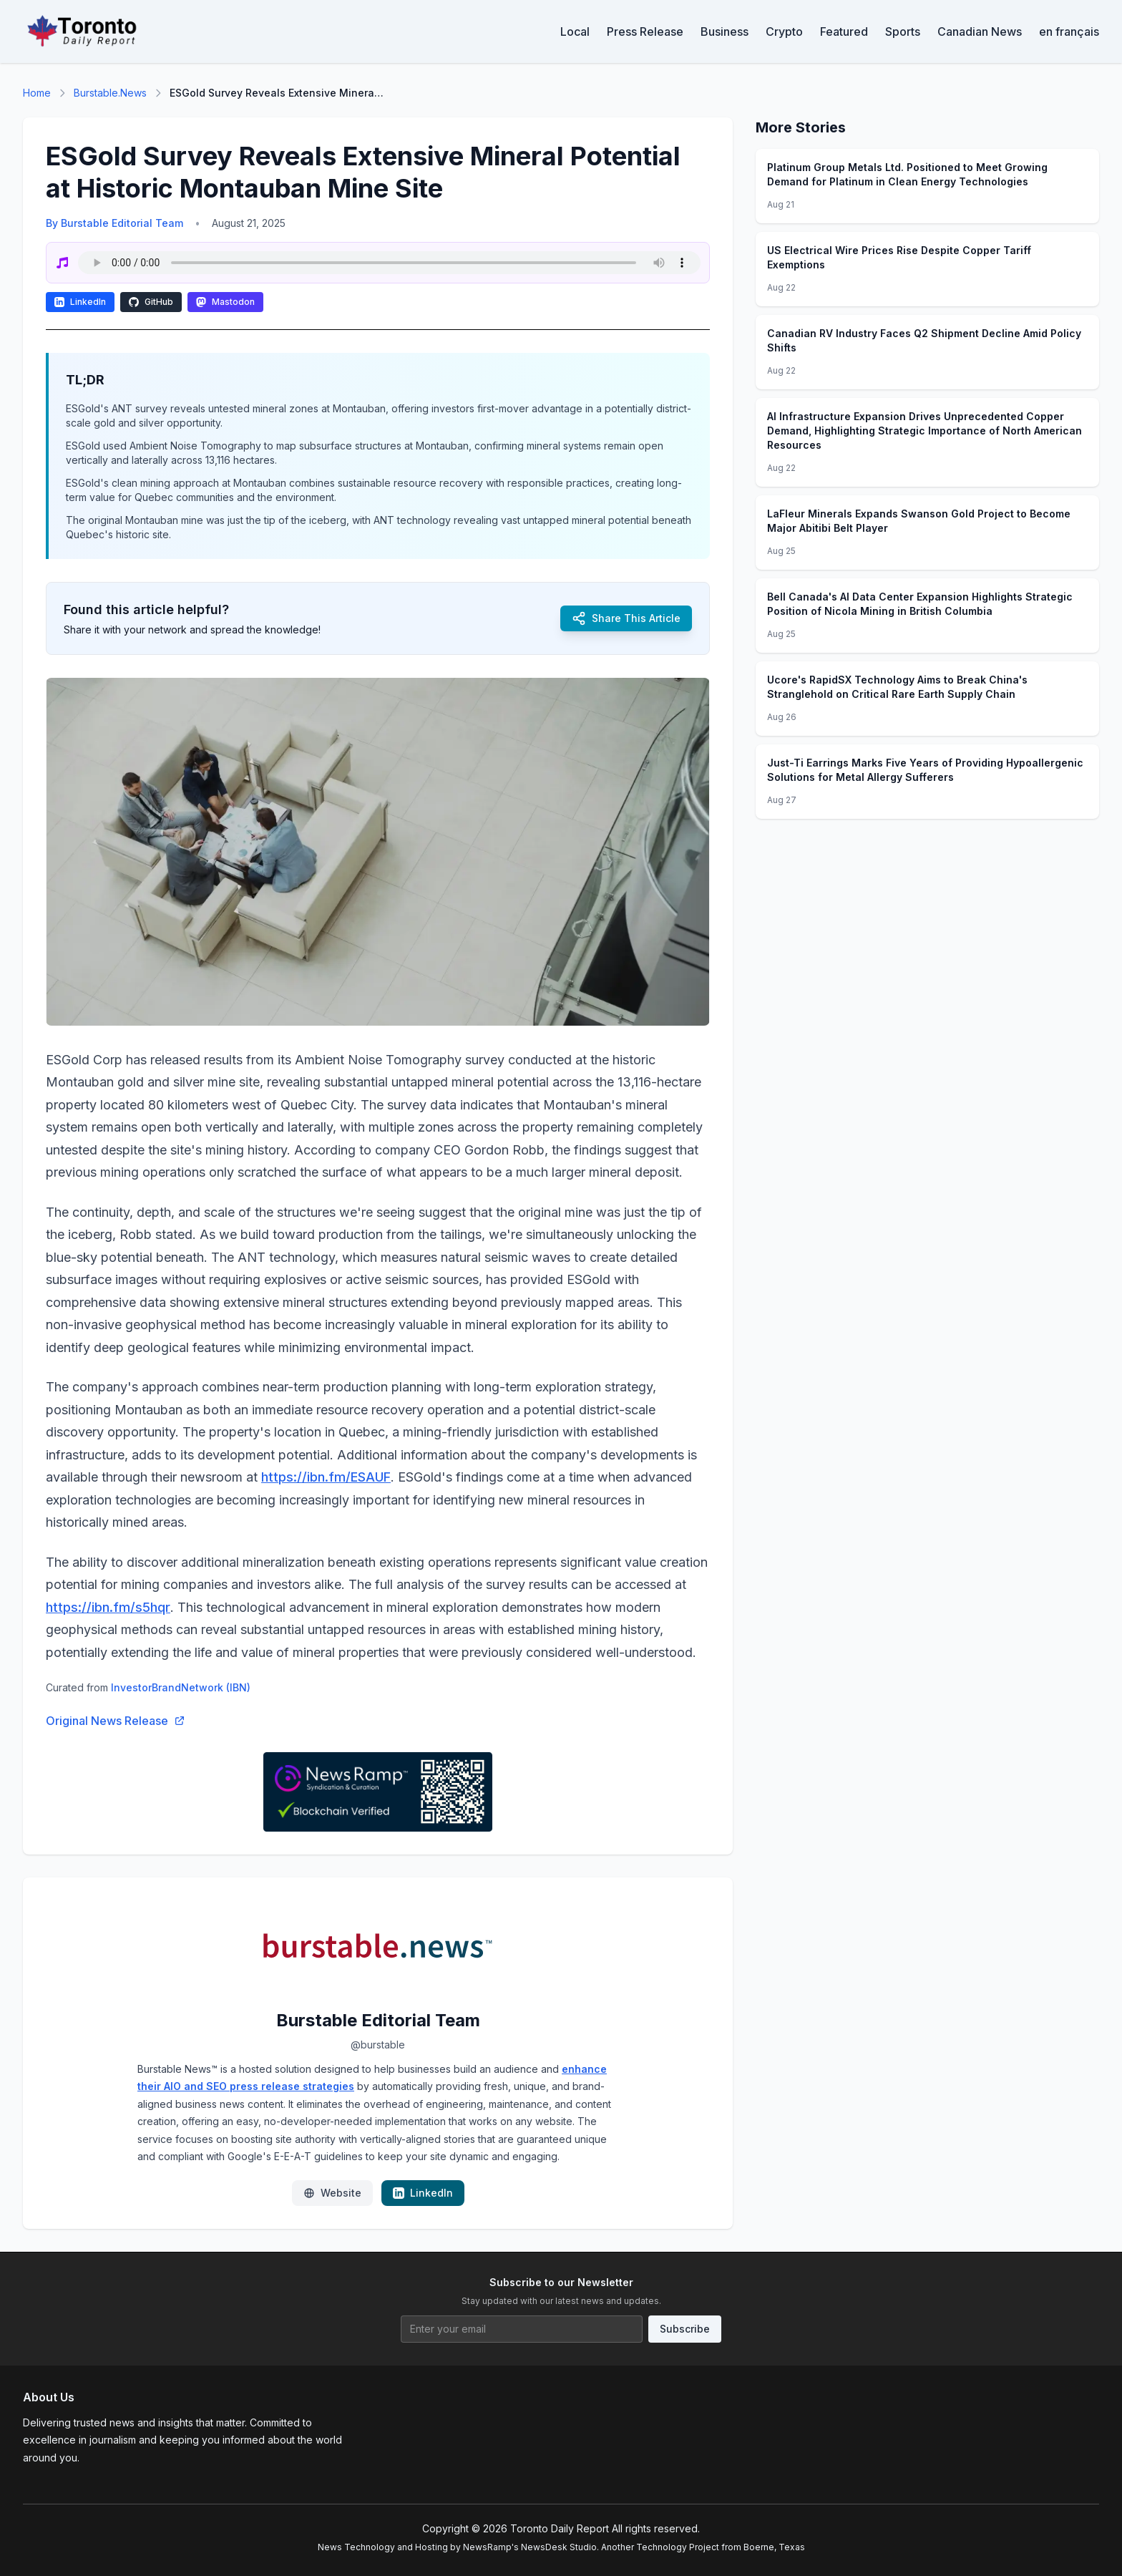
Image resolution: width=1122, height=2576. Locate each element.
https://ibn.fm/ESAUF (326, 1476)
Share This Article (626, 618)
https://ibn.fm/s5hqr (108, 1607)
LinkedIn (80, 301)
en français (1069, 31)
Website (332, 2193)
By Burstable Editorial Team (114, 223)
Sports (902, 31)
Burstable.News (110, 93)
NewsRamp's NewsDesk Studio (530, 2547)
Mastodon (225, 301)
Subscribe (685, 2329)
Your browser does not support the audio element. (389, 262)
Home (37, 93)
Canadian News (979, 31)
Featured (844, 31)
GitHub (151, 301)
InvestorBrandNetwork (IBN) (180, 1687)
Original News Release (115, 1721)
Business (724, 31)
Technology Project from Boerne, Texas (720, 2547)
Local (575, 31)
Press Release (645, 31)
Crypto (784, 31)
